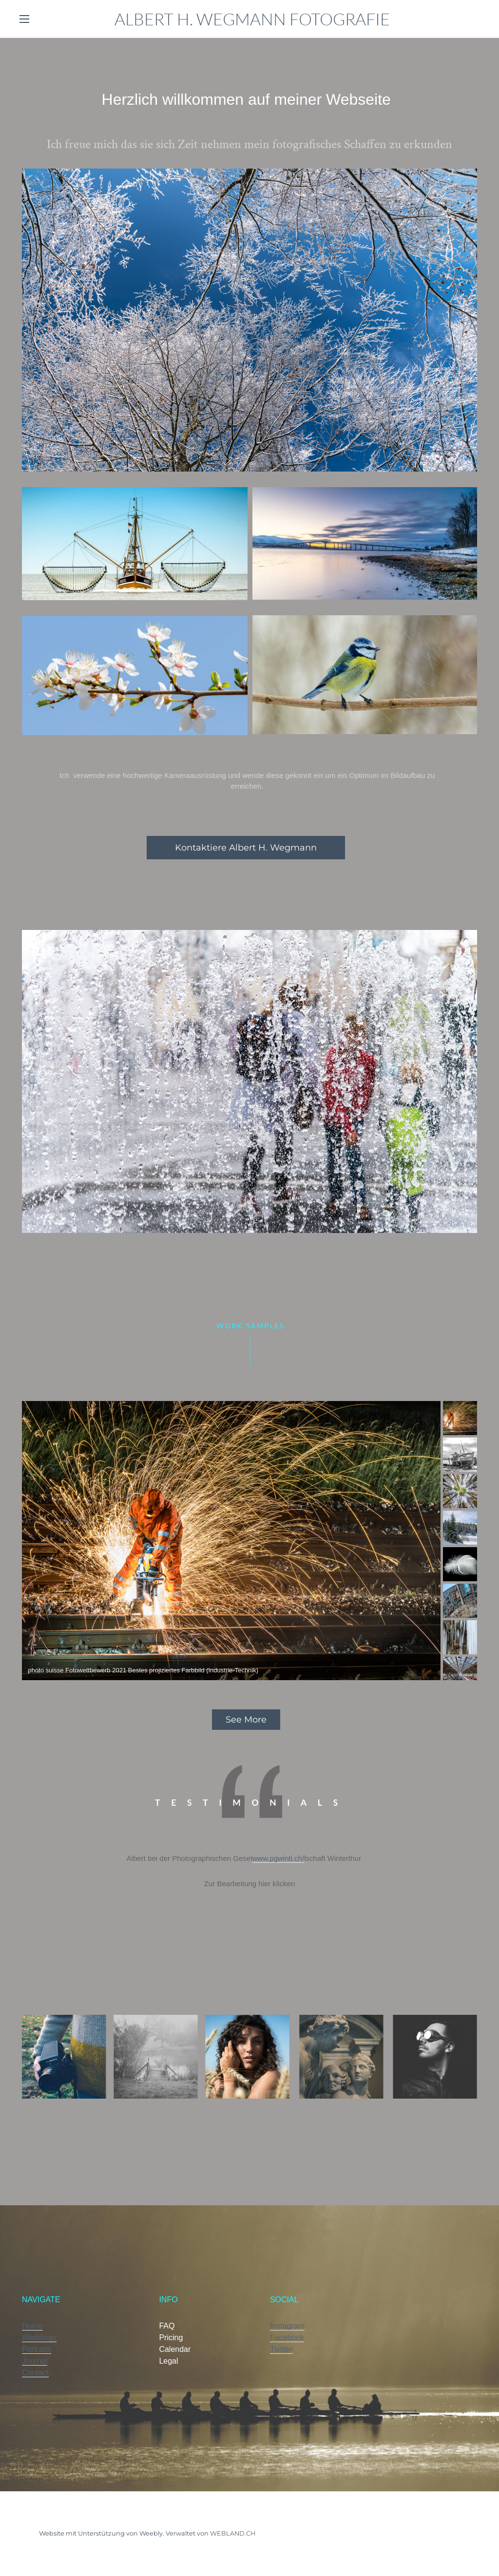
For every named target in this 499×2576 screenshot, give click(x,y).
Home (32, 2326)
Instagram (287, 2326)
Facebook (287, 2337)
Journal (34, 2361)
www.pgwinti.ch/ (278, 1858)
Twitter (281, 2349)
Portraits (36, 2349)
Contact (35, 2372)
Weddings (39, 2337)
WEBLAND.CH (232, 2533)
